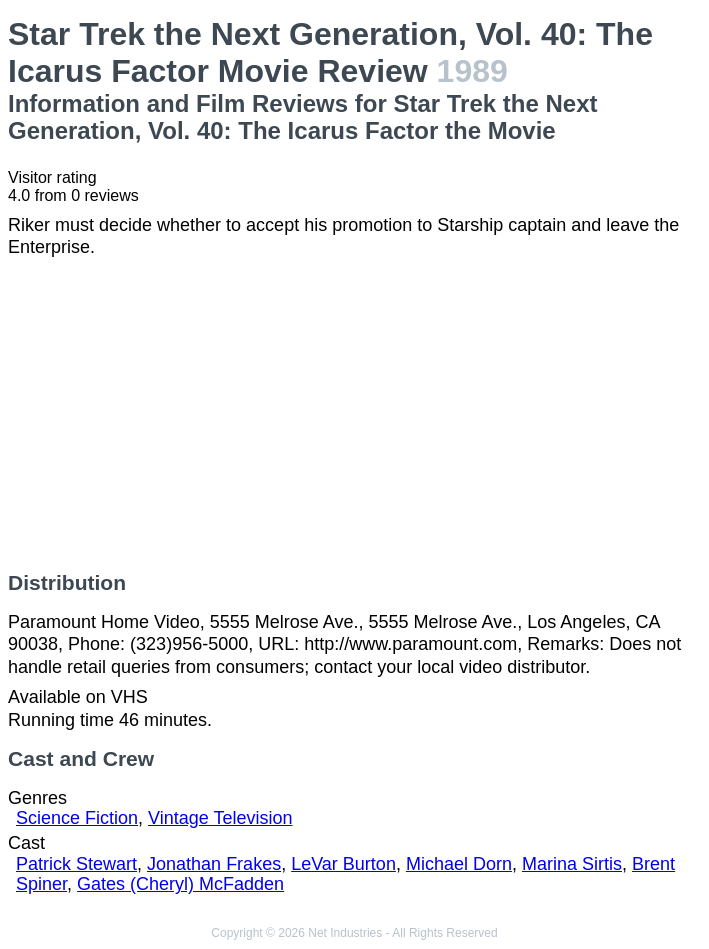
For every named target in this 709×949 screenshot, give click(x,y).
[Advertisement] (354, 415)
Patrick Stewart (76, 864)
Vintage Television (220, 818)
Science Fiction (77, 818)
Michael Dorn (459, 864)
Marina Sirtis (572, 864)
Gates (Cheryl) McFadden (180, 884)
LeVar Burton (343, 864)
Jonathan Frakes (214, 864)
